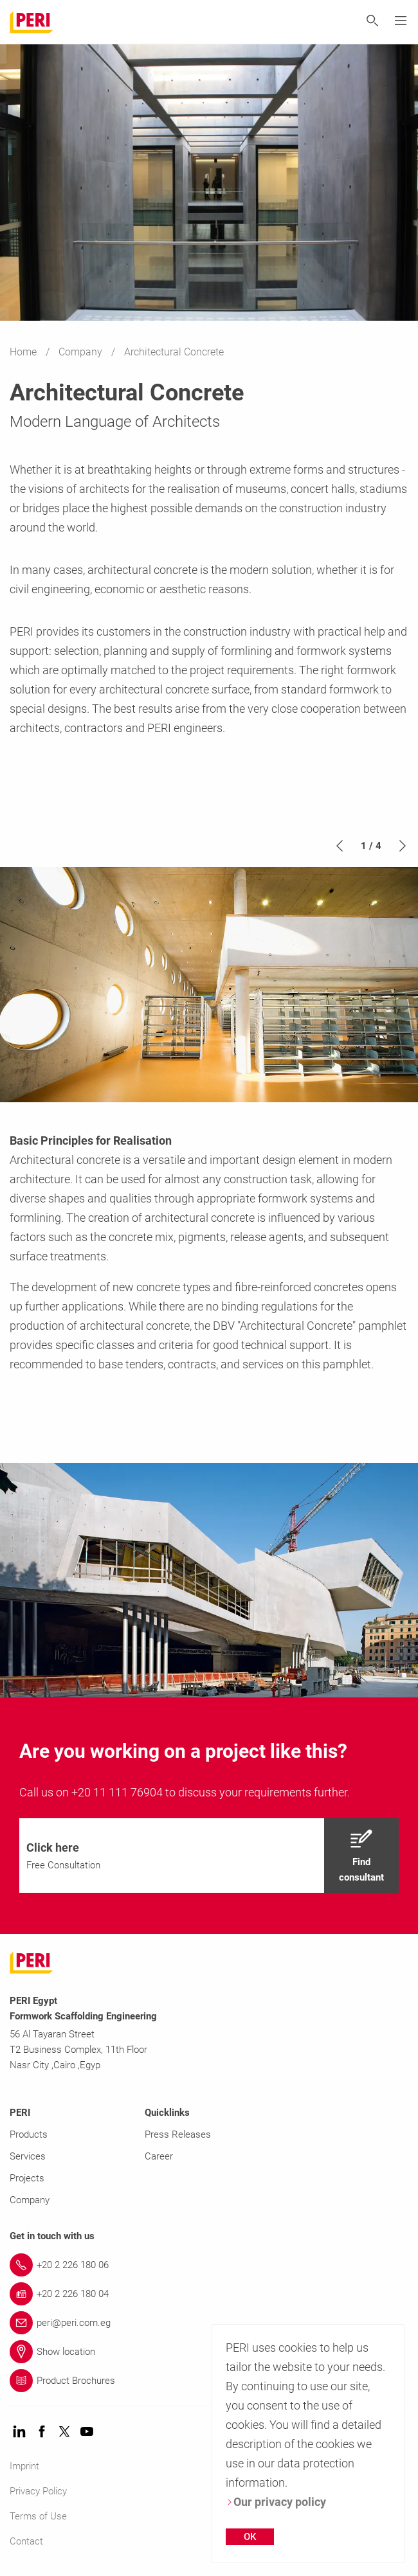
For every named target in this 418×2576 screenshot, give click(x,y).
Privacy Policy (38, 2491)
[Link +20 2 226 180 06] (209, 2264)
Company (82, 352)
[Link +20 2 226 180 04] (209, 2293)
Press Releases (178, 2134)
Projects (27, 2178)
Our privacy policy (276, 2502)
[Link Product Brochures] (209, 2380)
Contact (26, 2541)
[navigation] (209, 1855)
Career (159, 2156)
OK (250, 2537)
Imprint (24, 2466)
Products (29, 2134)
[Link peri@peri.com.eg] (209, 2322)
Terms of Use (38, 2516)
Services (28, 2156)
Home (24, 352)
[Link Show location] (209, 2351)
